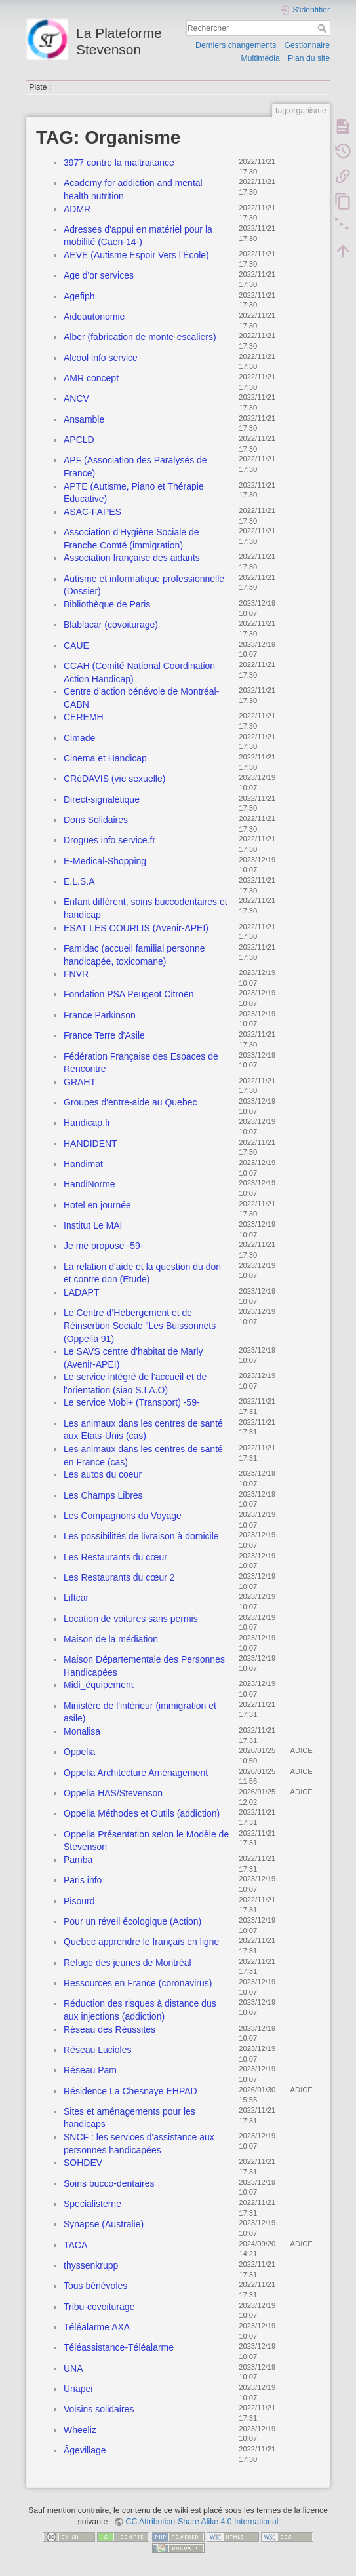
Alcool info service (101, 358)
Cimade (79, 738)
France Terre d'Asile (104, 1035)
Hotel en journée (97, 1205)
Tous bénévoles (95, 2285)
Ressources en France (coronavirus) (138, 1983)
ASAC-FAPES (92, 512)
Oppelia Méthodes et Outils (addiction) (142, 1813)
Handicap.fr (87, 1122)
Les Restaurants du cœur (115, 1557)
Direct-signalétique (102, 799)
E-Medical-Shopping (105, 861)
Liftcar (76, 1597)
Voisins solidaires (99, 2409)
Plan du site (309, 58)
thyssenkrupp (91, 2265)
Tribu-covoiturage (99, 2306)
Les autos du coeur (103, 1474)
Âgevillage (85, 2450)
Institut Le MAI (93, 1225)
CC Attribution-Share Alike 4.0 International (202, 2521)
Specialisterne (92, 2204)
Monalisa (82, 1731)
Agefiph (79, 296)
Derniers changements (235, 45)
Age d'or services (99, 275)
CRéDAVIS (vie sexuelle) (114, 778)
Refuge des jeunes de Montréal (127, 1962)
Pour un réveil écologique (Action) (132, 1921)
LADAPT (81, 1292)
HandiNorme (89, 1184)
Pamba (78, 1860)
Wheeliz (80, 2430)
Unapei (78, 2388)
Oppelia (79, 1751)
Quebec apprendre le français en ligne (141, 1941)
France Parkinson (100, 1015)
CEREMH (84, 717)
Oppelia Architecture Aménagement (136, 1772)
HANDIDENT (90, 1143)
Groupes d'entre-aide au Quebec (130, 1102)
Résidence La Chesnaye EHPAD (130, 2091)
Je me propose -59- (103, 1245)
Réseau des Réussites (109, 2029)
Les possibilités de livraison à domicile (141, 1536)
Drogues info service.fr (109, 840)
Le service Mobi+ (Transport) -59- (132, 1402)
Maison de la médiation (111, 1639)
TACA (75, 2245)
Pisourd (79, 1901)
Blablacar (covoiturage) (111, 624)
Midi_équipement (99, 1685)
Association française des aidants (132, 557)
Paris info (83, 1880)
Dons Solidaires (96, 820)
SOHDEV (83, 2162)
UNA (73, 2368)
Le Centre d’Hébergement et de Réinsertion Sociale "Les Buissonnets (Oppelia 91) (140, 1325)
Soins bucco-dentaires (109, 2183)
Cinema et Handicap (105, 758)
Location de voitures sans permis (131, 1618)
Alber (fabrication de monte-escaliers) (140, 337)
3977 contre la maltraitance (119, 162)
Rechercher (323, 28)
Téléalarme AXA (97, 2327)
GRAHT (80, 1082)
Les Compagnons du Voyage (123, 1515)
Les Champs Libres (103, 1495)
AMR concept (91, 378)
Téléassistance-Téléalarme (119, 2347)
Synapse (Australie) (104, 2224)
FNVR (76, 974)
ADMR (77, 209)
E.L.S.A (79, 881)
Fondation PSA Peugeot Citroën (128, 994)
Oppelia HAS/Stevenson (113, 1793)
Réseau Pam (90, 2070)
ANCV (76, 398)
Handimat (83, 1164)
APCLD (79, 439)
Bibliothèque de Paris (107, 604)
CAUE (76, 645)
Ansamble (84, 419)
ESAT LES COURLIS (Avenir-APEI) (136, 928)
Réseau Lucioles (98, 2050)
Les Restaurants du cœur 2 (119, 1577)
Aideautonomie (94, 316)
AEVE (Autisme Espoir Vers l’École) (136, 255)
